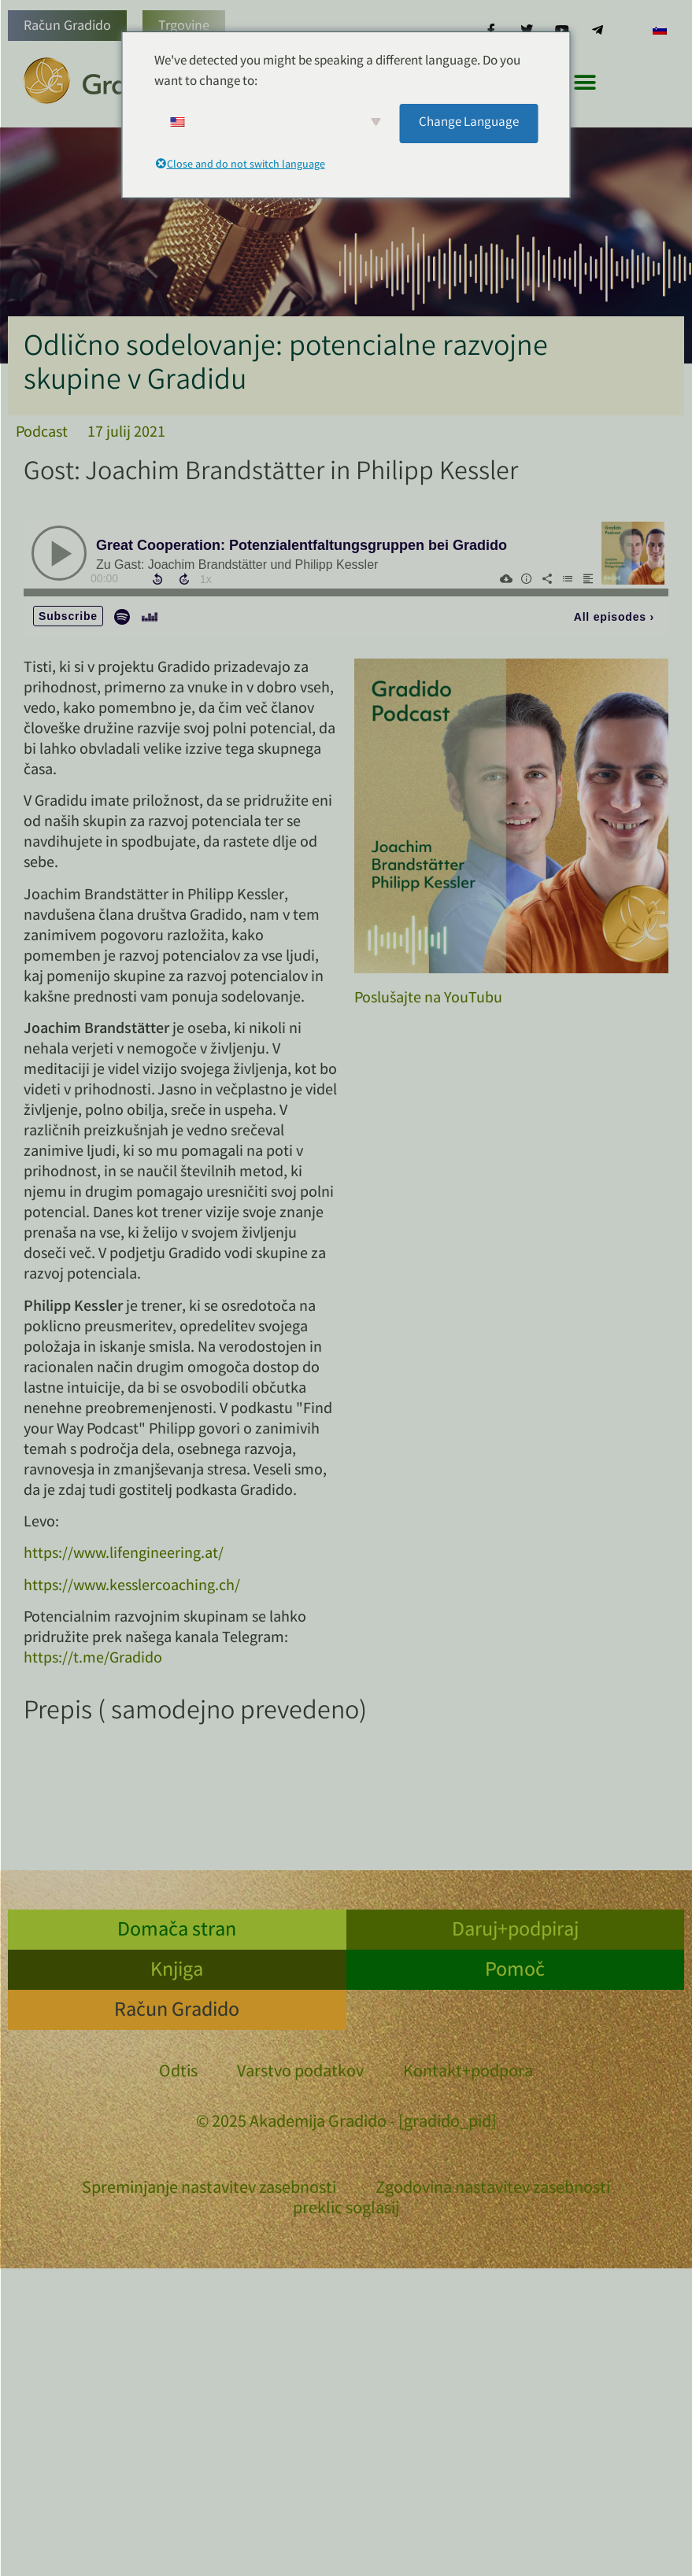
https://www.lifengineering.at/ (124, 1554)
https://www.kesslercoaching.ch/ (132, 1586)
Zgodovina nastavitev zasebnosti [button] (493, 2189)
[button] (584, 82)
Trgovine (183, 27)
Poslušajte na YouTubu (428, 998)
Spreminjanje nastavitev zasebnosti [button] (209, 2189)
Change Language (469, 123)
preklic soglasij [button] (346, 2210)
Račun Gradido (67, 27)
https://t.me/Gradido (93, 1659)
